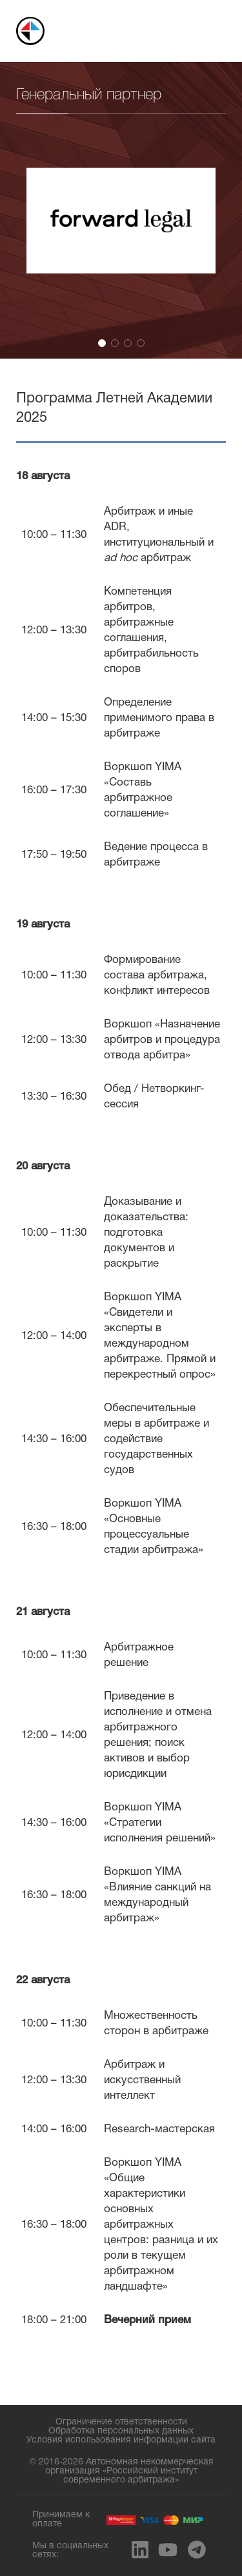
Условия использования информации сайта (121, 2440)
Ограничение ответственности (121, 2422)
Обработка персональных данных (121, 2431)
